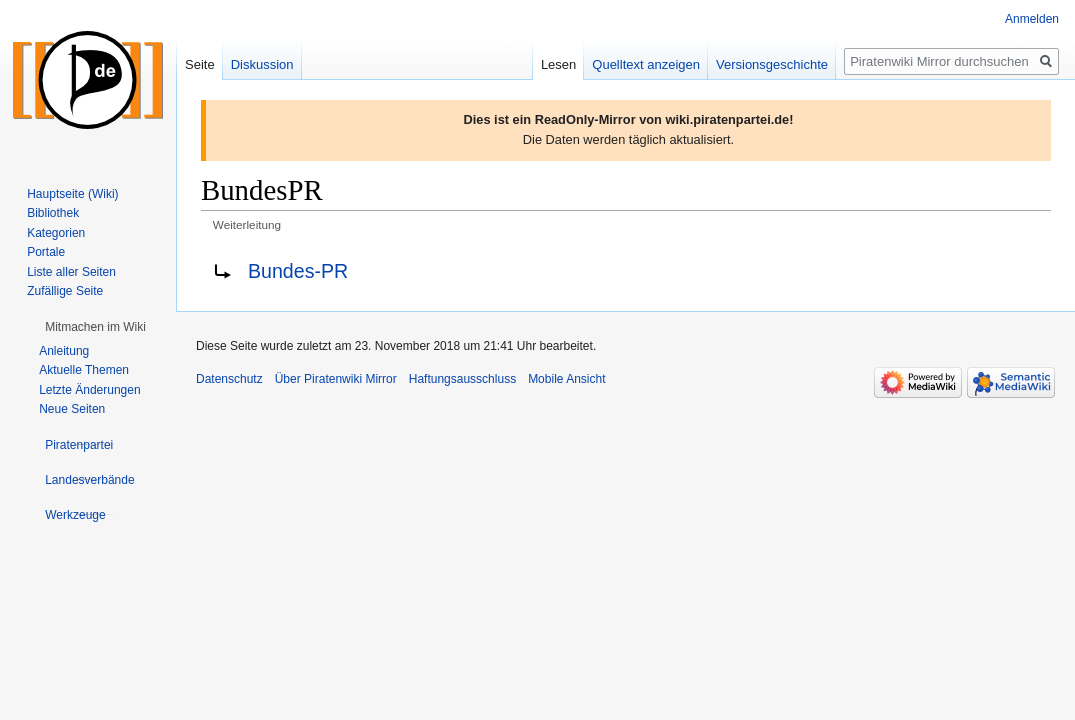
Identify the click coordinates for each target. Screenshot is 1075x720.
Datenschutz (229, 379)
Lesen (558, 64)
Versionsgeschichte (772, 64)
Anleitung (64, 351)
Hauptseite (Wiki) (72, 194)
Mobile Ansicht (566, 379)
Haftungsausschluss (462, 379)
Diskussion (262, 64)
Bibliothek (53, 213)
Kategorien (56, 233)
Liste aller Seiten (71, 272)
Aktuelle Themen (84, 370)
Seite (200, 64)
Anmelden (1032, 19)
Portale (46, 252)
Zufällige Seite (65, 291)
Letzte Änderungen (89, 390)
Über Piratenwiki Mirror (336, 379)
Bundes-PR (298, 271)
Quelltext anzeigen (646, 64)
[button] (95, 327)
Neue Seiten (72, 409)
